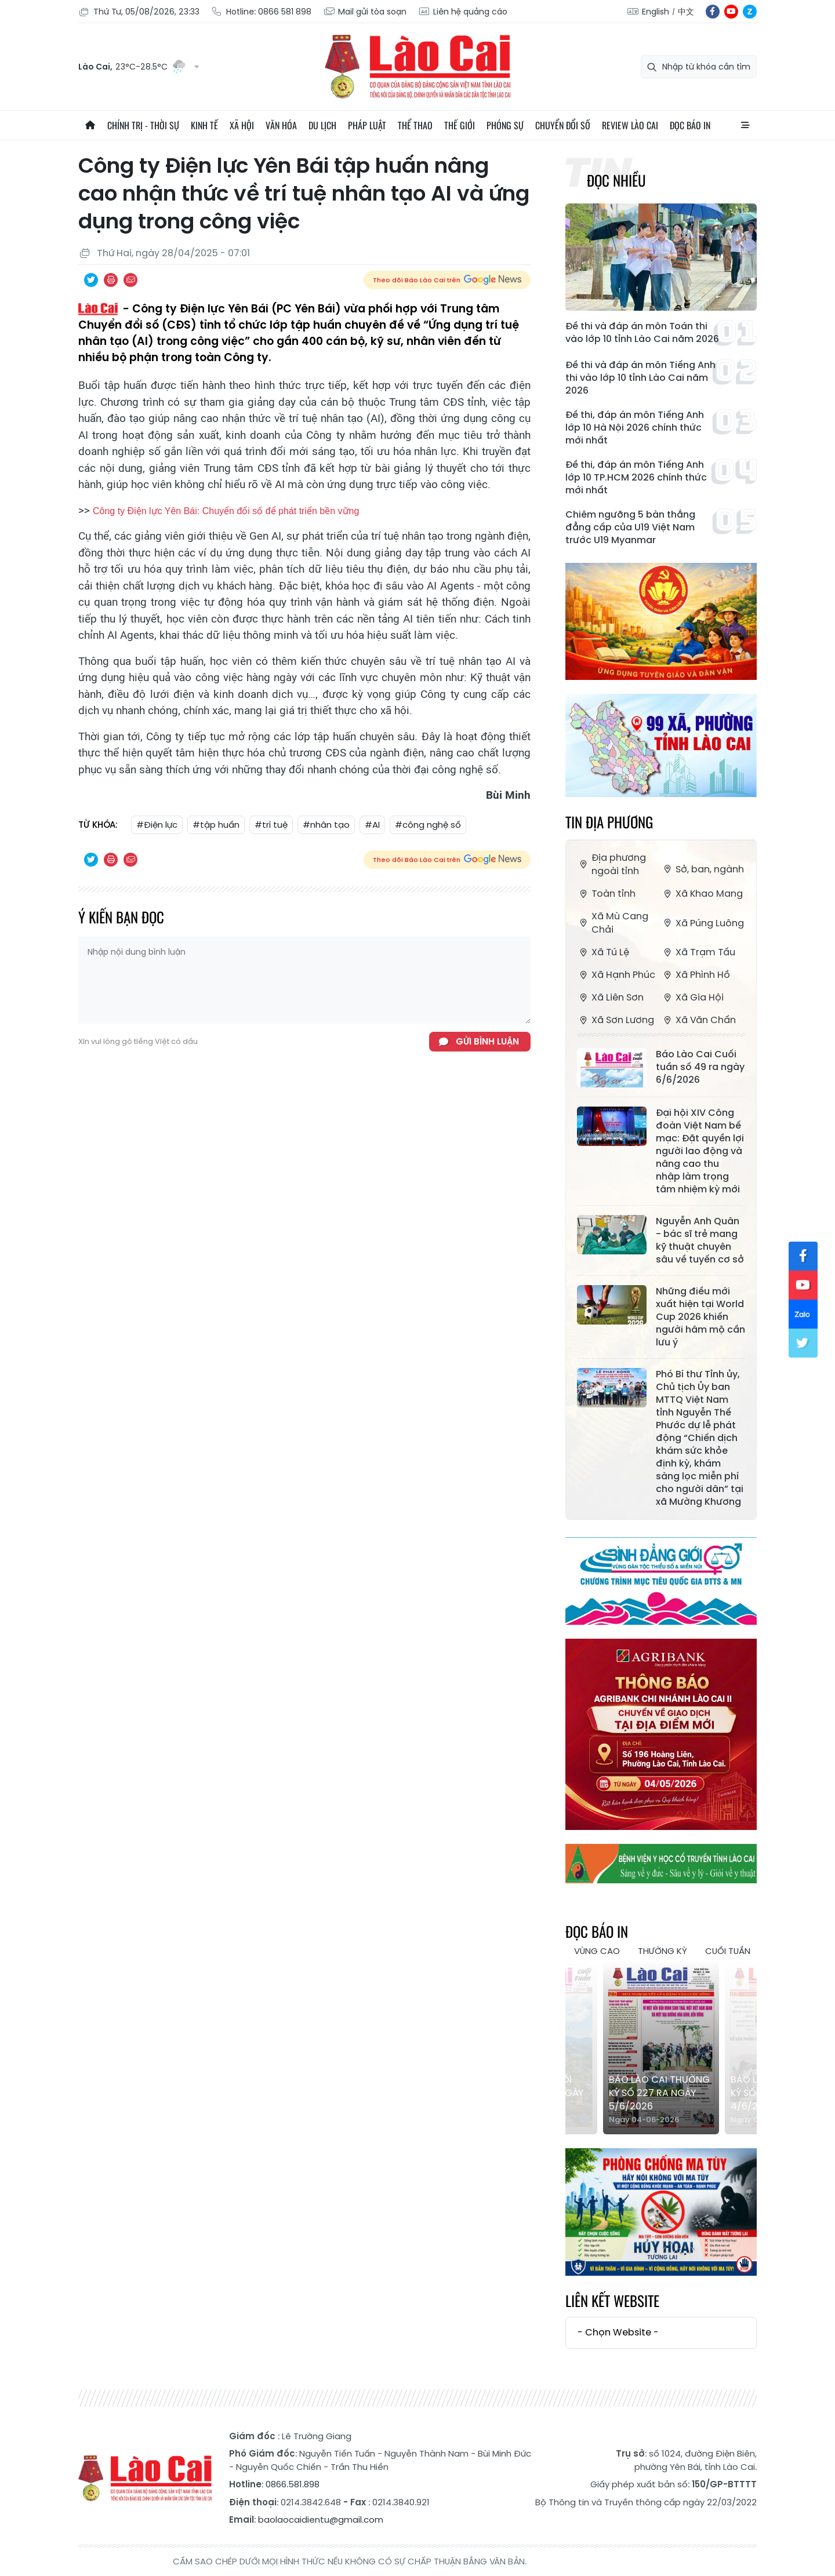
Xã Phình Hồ (695, 974)
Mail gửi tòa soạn (364, 12)
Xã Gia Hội (692, 997)
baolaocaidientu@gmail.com (320, 2519)
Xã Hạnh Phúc (616, 974)
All (745, 125)
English (655, 11)
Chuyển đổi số (562, 125)
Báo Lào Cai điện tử (417, 67)
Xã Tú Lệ (603, 952)
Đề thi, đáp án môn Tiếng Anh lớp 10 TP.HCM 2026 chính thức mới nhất (636, 478)
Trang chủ (89, 125)
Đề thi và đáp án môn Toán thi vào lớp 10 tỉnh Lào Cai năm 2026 (642, 332)
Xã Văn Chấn (698, 1020)
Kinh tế (204, 125)
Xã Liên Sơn (610, 997)
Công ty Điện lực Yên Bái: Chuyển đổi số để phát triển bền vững (226, 511)
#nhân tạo (326, 824)
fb (713, 12)
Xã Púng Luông (702, 923)
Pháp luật (367, 125)
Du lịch (322, 125)
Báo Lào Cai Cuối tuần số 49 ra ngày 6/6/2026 (700, 1067)
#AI (372, 824)
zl (750, 12)
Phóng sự (505, 125)
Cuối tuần (727, 1951)
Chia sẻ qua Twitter (91, 280)
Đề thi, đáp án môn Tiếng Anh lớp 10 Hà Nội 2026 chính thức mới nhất (634, 428)
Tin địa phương (609, 821)
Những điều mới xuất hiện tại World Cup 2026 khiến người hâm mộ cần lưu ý (700, 1317)
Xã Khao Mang (702, 893)
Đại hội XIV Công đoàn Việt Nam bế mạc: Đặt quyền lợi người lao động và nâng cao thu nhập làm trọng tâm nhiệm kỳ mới (700, 1151)
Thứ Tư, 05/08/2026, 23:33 (138, 12)
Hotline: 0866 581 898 (261, 12)
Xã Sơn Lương (615, 1020)
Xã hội (242, 125)
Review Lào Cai (630, 125)
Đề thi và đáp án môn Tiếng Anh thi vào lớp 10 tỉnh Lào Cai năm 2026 (640, 378)
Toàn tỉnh (606, 893)
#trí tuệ (271, 824)
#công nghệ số (428, 824)
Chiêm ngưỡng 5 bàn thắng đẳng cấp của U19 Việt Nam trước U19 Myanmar (630, 527)
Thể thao (415, 125)
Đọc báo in (690, 125)
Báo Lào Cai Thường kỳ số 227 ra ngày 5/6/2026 (659, 2093)
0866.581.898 (293, 2484)
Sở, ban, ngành (702, 869)
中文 (686, 11)
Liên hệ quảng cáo (462, 12)
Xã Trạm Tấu (698, 952)
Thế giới (459, 125)
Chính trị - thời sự (143, 125)
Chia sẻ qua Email (130, 280)
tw (803, 1343)
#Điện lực (156, 824)
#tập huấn (216, 824)
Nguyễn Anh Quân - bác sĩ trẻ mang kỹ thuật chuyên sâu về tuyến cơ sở (700, 1240)
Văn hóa (281, 125)
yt (731, 12)
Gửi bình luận (487, 1041)
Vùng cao (597, 1951)
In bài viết (111, 280)
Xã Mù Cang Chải (612, 922)
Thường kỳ (662, 1951)
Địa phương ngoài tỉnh (611, 864)
